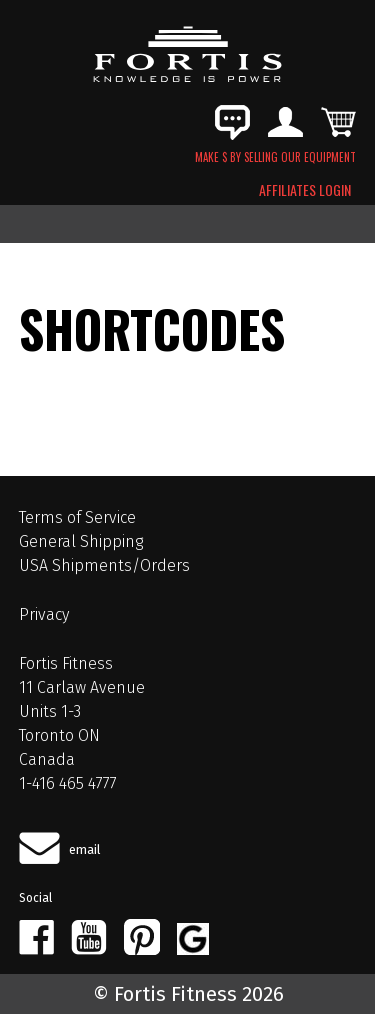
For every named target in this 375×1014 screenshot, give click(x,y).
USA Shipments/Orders (104, 565)
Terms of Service (77, 517)
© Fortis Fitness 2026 (188, 994)
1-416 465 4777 (68, 783)
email (85, 849)
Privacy (44, 614)
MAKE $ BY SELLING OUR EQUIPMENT (275, 157)
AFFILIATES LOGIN (305, 190)
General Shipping (81, 541)
